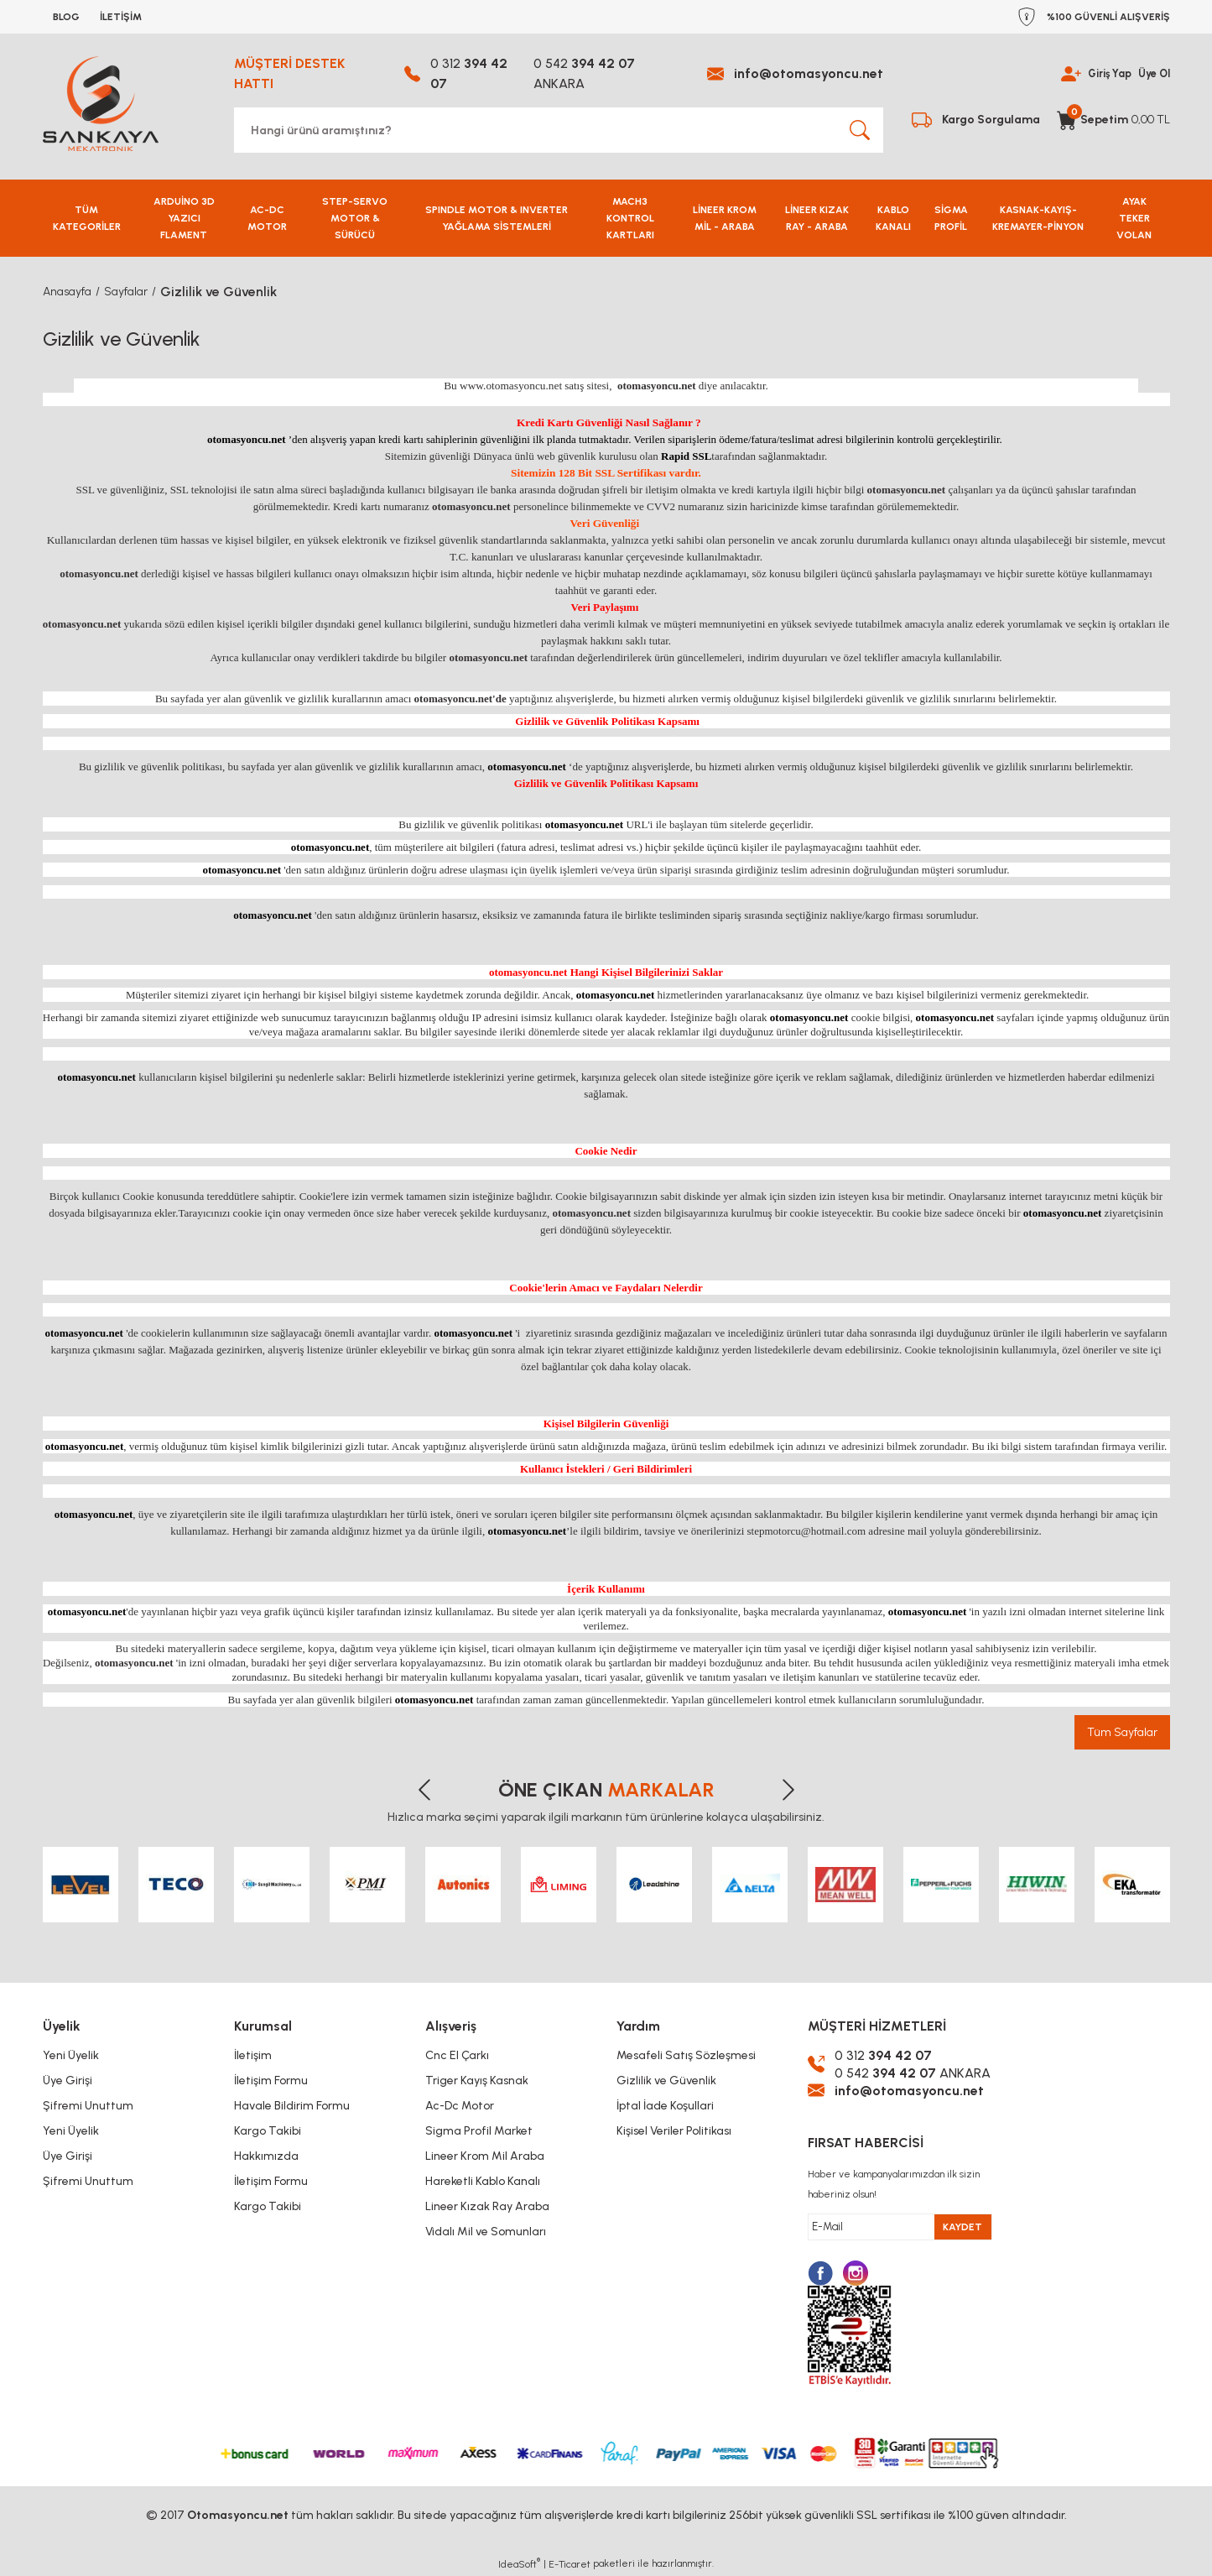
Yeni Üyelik (71, 2055)
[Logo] (101, 103)
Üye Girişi (67, 2080)
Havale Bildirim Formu (292, 2106)
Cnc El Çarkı (457, 2055)
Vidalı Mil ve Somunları (485, 2231)
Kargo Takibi (267, 2131)
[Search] (558, 130)
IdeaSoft (519, 2563)
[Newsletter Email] (900, 2227)
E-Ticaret (569, 2564)
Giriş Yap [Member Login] (1101, 73)
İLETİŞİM (121, 17)
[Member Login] (1059, 73)
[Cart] (1113, 120)
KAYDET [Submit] (962, 2227)
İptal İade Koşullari (665, 2106)
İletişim (253, 2055)
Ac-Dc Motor (459, 2106)
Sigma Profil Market (479, 2131)
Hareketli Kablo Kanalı (482, 2181)
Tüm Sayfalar (1122, 1732)
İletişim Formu (271, 2080)
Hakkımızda (266, 2156)
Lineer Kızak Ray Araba (487, 2206)
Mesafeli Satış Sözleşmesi (686, 2055)
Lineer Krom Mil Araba (484, 2156)
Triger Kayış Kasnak (476, 2080)
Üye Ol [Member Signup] (1152, 73)
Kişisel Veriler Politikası (673, 2131)
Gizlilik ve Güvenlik (666, 2080)
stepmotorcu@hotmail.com (806, 1531)
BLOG (66, 17)
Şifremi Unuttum (88, 2106)
